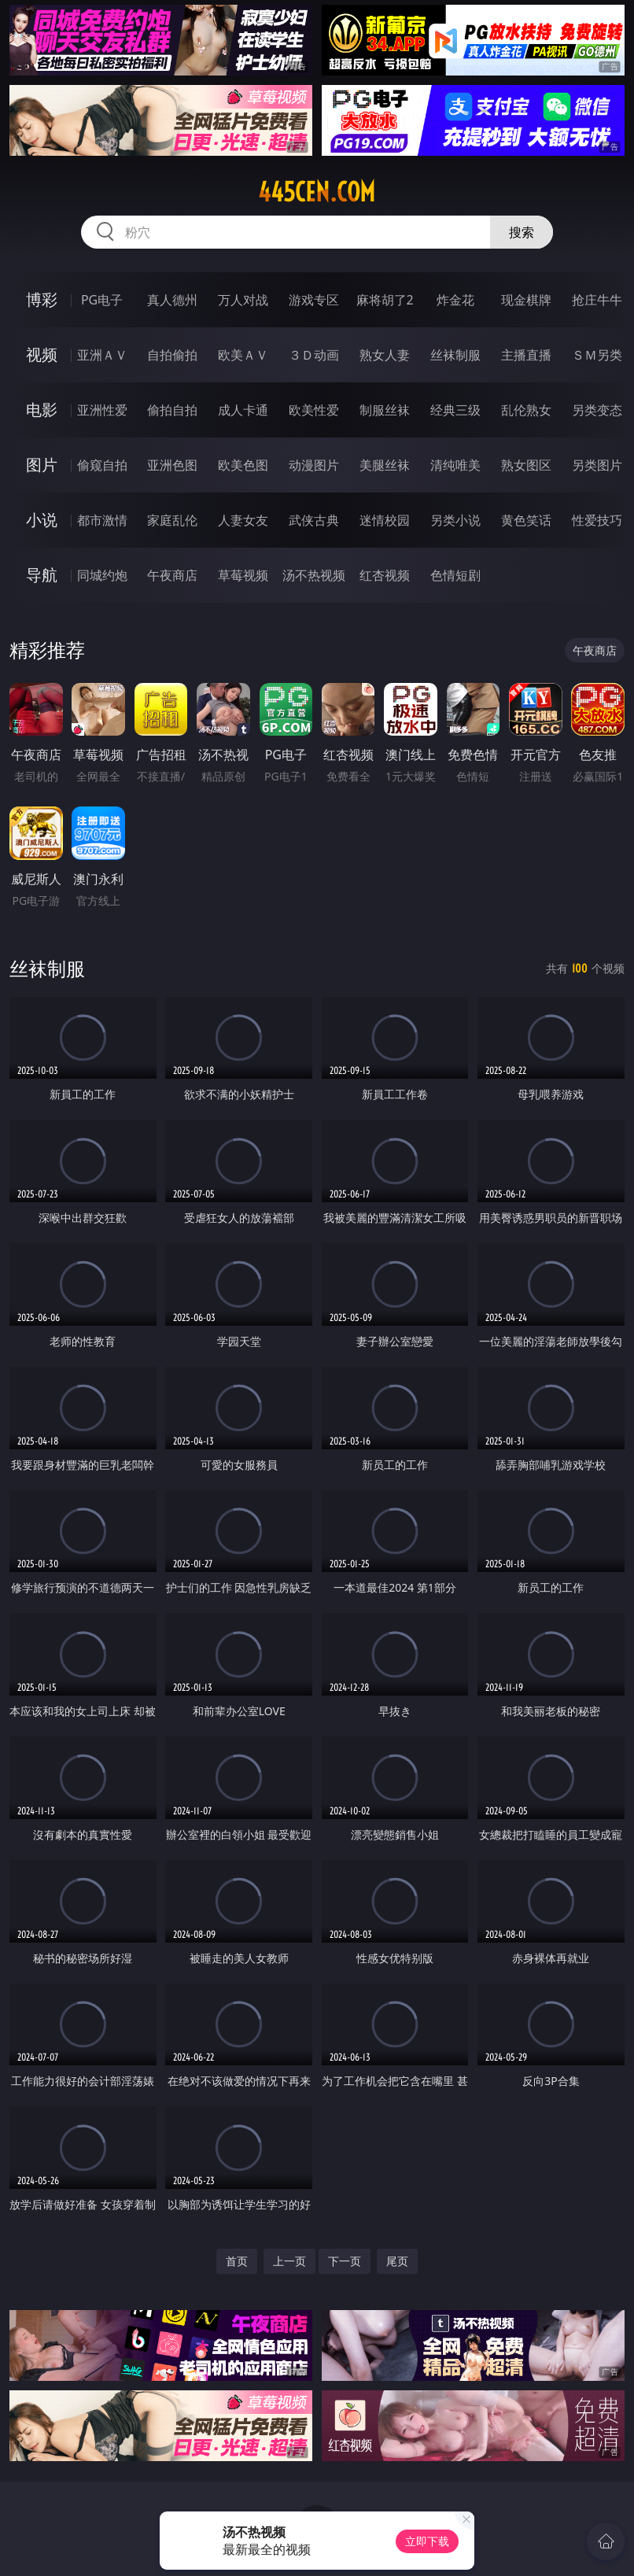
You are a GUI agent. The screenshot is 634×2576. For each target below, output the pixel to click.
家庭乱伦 (172, 520)
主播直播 (526, 355)
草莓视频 (243, 575)
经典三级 (455, 410)
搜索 (521, 232)
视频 (41, 354)
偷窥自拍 (102, 465)
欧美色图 (243, 465)
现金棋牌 (526, 299)
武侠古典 (314, 520)
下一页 (344, 2260)
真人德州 (172, 299)
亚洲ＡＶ (102, 355)
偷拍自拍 (172, 410)
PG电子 (102, 299)
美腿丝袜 (384, 465)
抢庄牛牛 (597, 299)
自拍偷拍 (172, 355)
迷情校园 (384, 520)
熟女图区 (526, 465)
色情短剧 (455, 575)
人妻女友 (243, 520)
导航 (41, 574)
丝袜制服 (455, 355)
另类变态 (597, 410)
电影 (41, 409)
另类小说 (455, 520)
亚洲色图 (172, 465)
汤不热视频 (313, 575)
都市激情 (102, 520)
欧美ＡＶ (243, 355)
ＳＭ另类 (597, 355)
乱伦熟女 (526, 410)
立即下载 (427, 2541)
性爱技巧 (597, 520)
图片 (41, 464)
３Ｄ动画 (314, 355)
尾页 (397, 2260)
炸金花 (455, 299)
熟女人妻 (384, 355)
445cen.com (316, 192)
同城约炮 (102, 575)
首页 (237, 2260)
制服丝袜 (384, 410)
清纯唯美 (455, 465)
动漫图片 (314, 465)
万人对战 (243, 299)
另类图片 (597, 465)
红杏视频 (384, 575)
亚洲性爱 (102, 410)
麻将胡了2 (385, 299)
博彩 (41, 299)
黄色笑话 (526, 520)
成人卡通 (243, 410)
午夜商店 (172, 575)
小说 (41, 519)
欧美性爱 (314, 410)
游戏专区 (314, 299)
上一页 (289, 2260)
